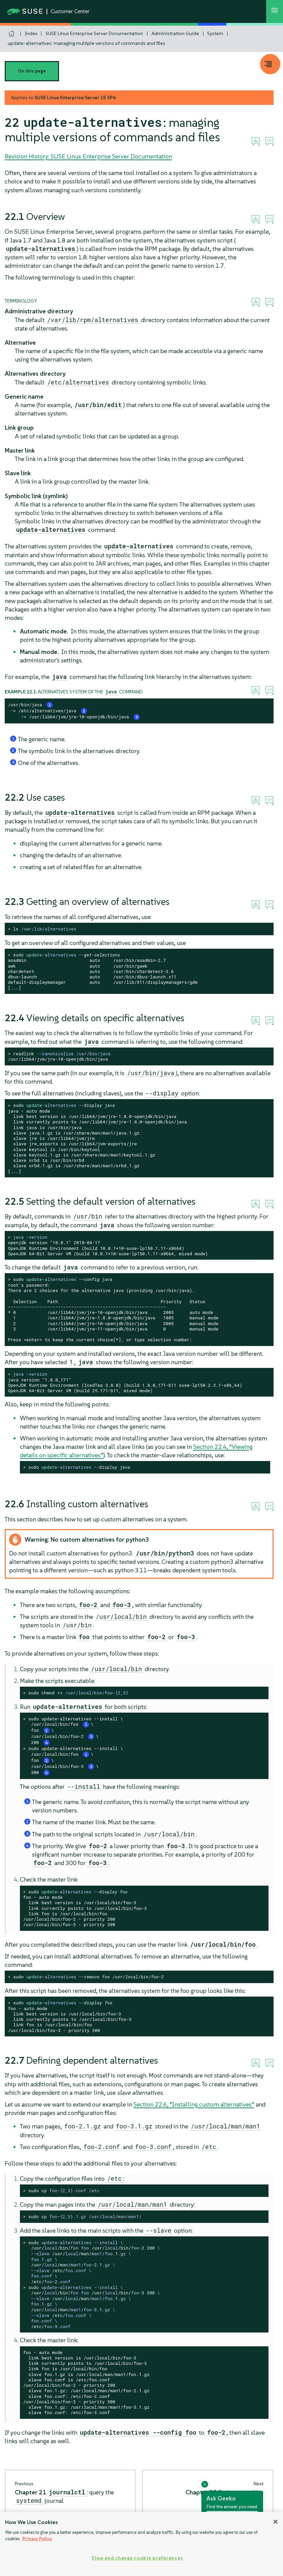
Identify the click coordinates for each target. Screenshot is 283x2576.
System (215, 33)
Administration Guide (175, 33)
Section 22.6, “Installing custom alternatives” (194, 2104)
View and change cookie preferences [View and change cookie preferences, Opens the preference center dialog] (137, 2558)
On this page (32, 71)
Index (31, 33)
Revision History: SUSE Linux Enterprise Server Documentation (88, 156)
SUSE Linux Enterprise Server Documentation (94, 33)
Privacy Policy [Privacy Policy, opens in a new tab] (37, 2539)
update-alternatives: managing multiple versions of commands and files (86, 43)
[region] (141, 2544)
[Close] (275, 2521)
